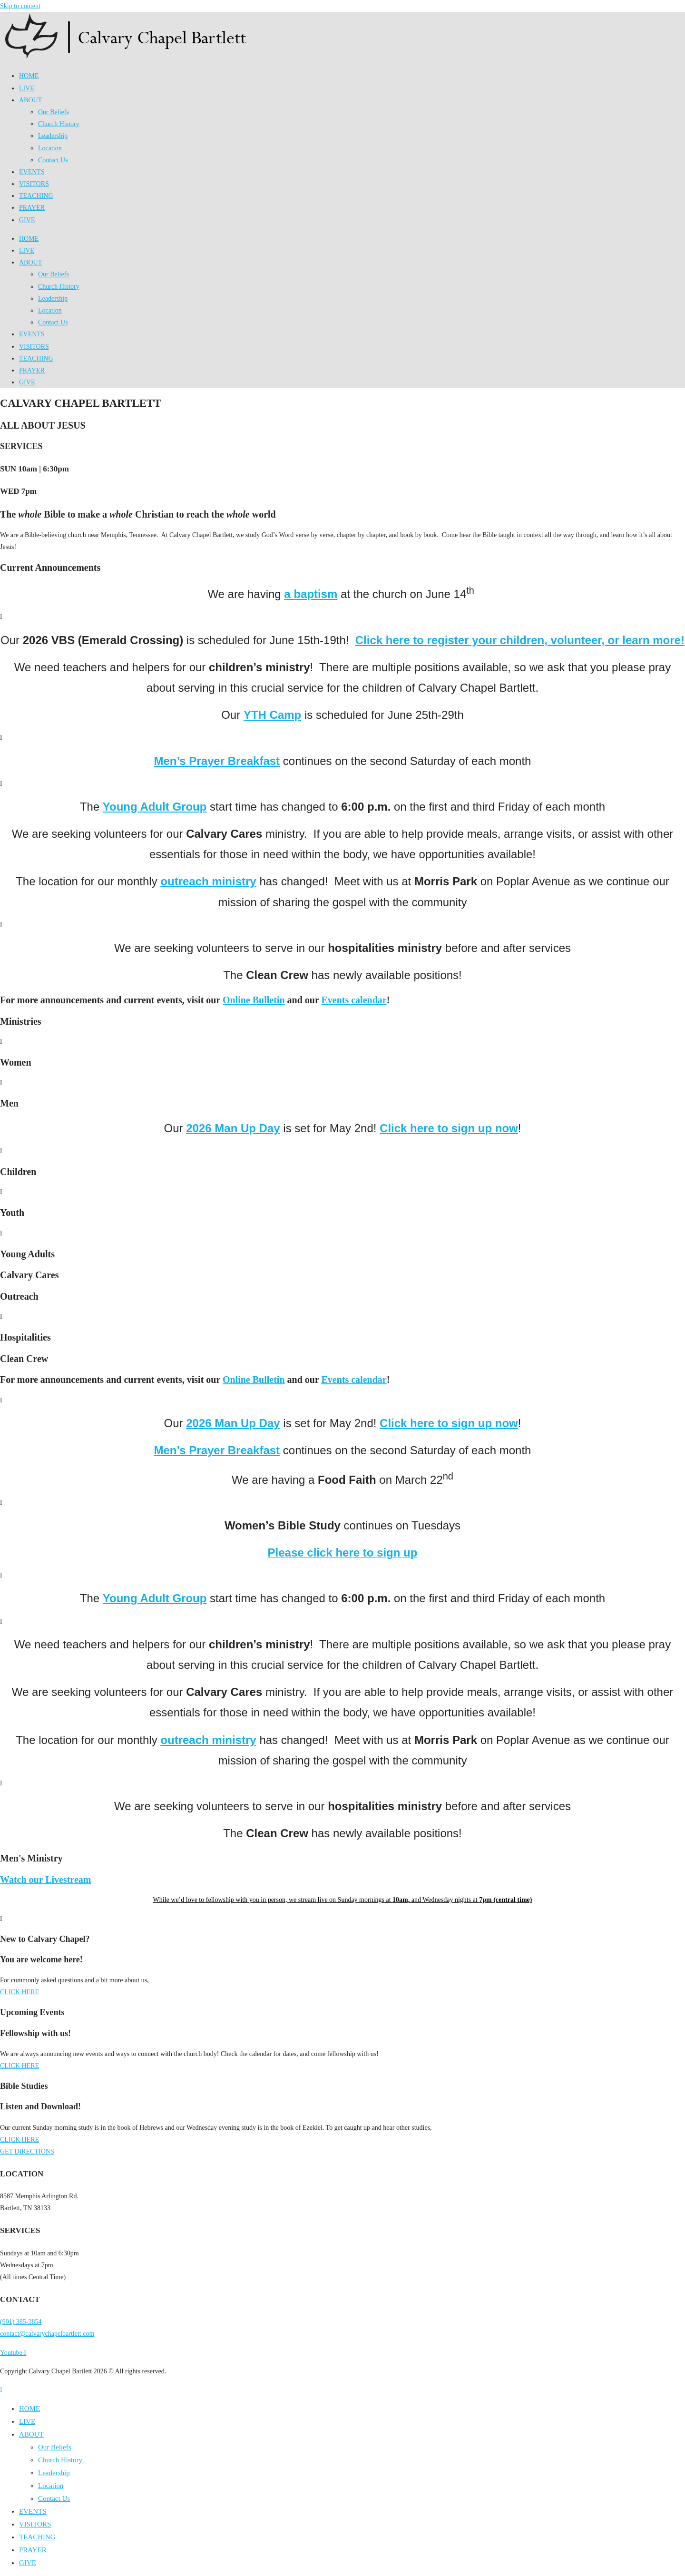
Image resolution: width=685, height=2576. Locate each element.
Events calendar (353, 1000)
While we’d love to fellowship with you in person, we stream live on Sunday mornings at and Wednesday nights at (342, 1899)
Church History (58, 123)
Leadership (53, 135)
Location (50, 148)
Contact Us (53, 160)
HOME (29, 75)
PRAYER (32, 207)
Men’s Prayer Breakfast (217, 760)
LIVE (26, 88)
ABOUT (30, 100)
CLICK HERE (19, 1992)
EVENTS (32, 172)
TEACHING (36, 195)
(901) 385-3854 (21, 2321)
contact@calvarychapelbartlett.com (47, 2333)
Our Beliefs (53, 112)
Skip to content (20, 6)
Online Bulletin (254, 1000)
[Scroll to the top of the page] (1, 2389)
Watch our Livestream (45, 1879)
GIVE (27, 220)
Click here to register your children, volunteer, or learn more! (520, 640)
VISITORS (34, 183)
